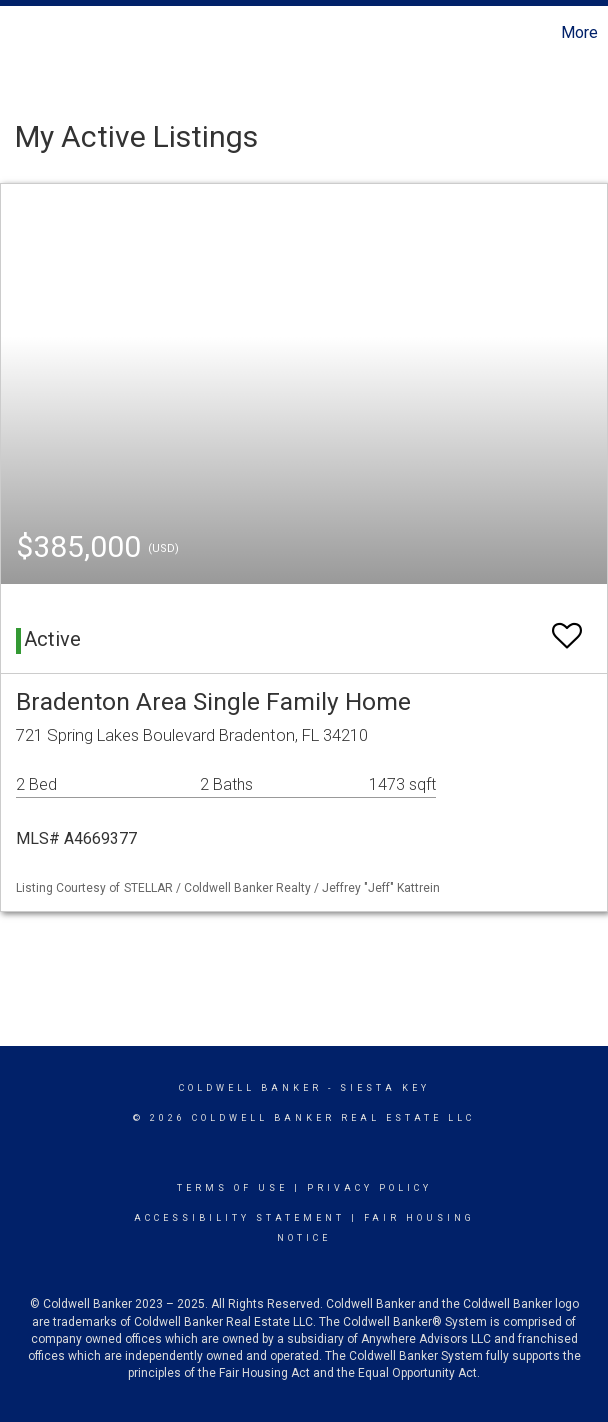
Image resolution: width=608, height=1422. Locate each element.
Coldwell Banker (250, 1088)
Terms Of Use (232, 1188)
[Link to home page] (25, 33)
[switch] (567, 626)
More (579, 32)
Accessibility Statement (239, 1218)
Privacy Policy (369, 1188)
